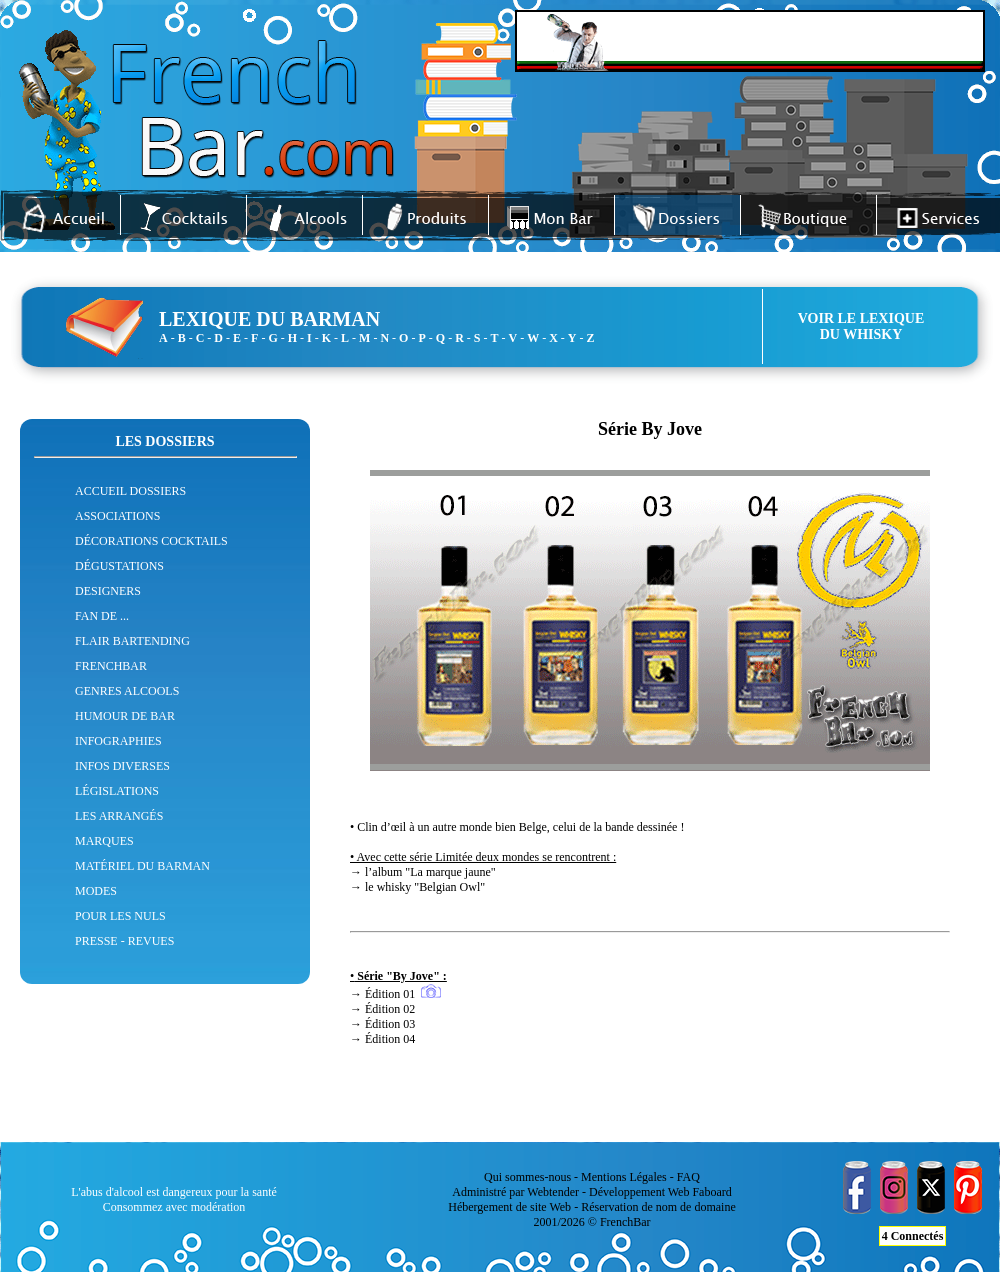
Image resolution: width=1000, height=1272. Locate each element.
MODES (96, 891)
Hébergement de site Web (509, 1207)
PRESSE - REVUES (124, 941)
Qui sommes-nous (527, 1177)
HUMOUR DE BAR (125, 716)
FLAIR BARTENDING (132, 641)
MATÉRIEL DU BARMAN (142, 866)
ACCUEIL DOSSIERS (130, 491)
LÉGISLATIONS (117, 791)
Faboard (711, 1192)
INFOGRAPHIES (118, 741)
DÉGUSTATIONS (119, 566)
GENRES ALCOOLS (127, 691)
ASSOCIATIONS (117, 516)
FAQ (688, 1177)
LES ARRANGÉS (119, 816)
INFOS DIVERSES (122, 766)
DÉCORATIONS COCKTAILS (151, 541)
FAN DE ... (102, 616)
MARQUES (104, 841)
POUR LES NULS (120, 916)
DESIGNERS (108, 591)
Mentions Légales (624, 1177)
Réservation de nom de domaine (658, 1207)
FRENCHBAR (111, 666)
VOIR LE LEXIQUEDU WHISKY (861, 326)
